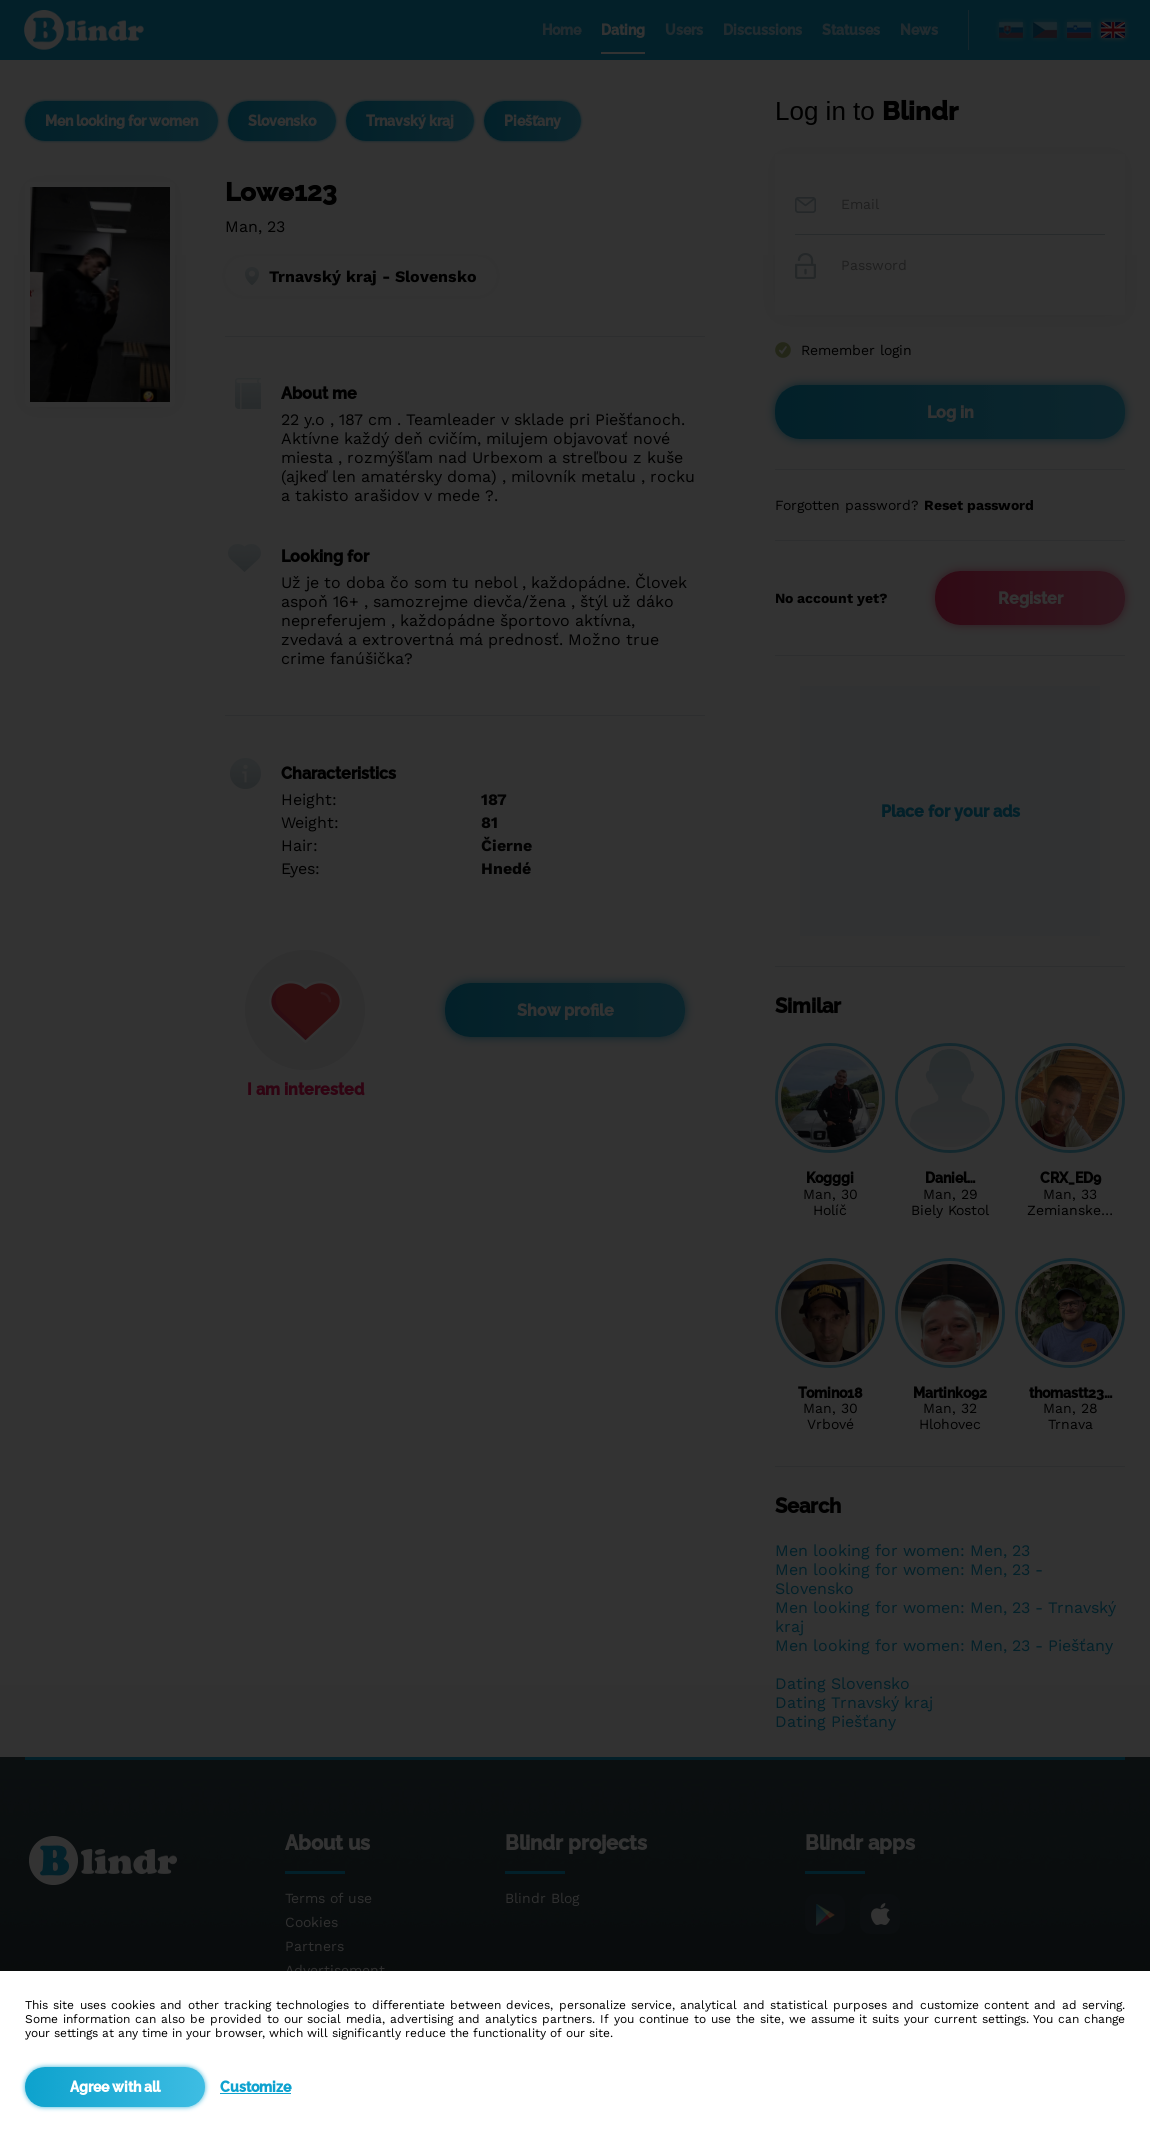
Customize (255, 2087)
